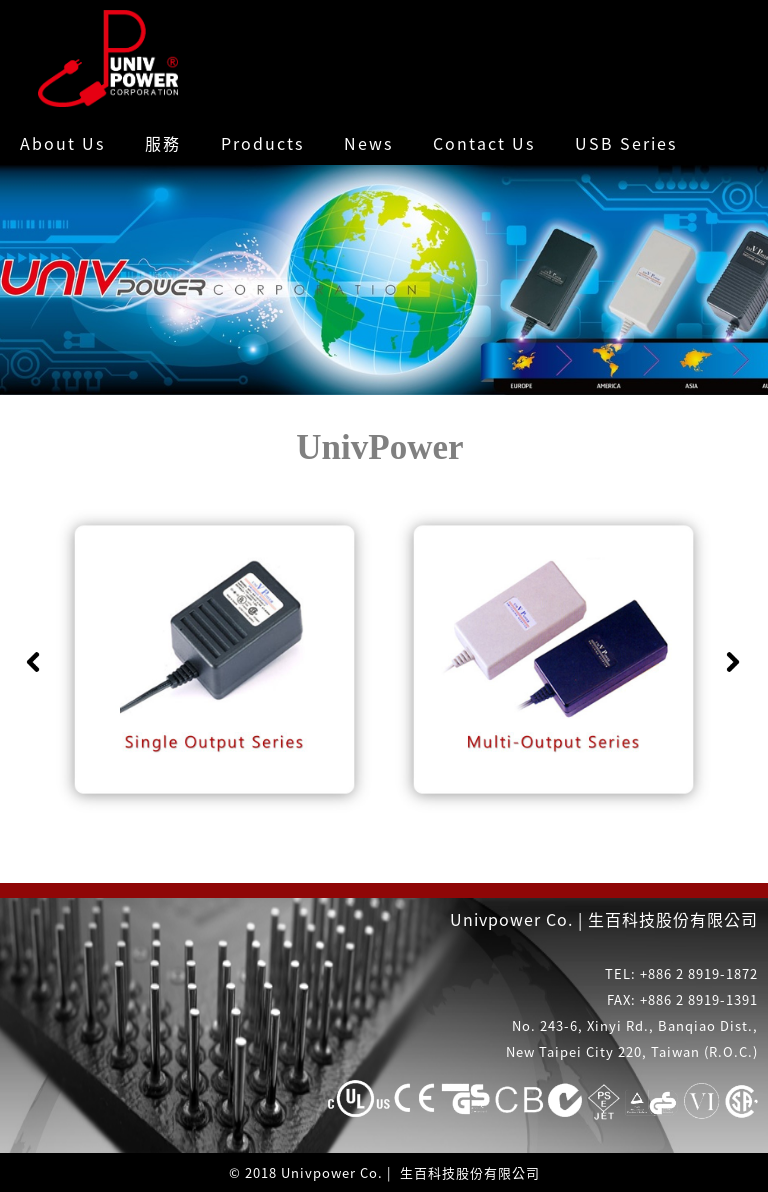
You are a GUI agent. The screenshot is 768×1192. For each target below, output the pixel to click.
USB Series (626, 143)
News (368, 143)
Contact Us (484, 143)
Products (262, 143)
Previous (33, 662)
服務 (163, 143)
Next (733, 662)
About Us (62, 143)
